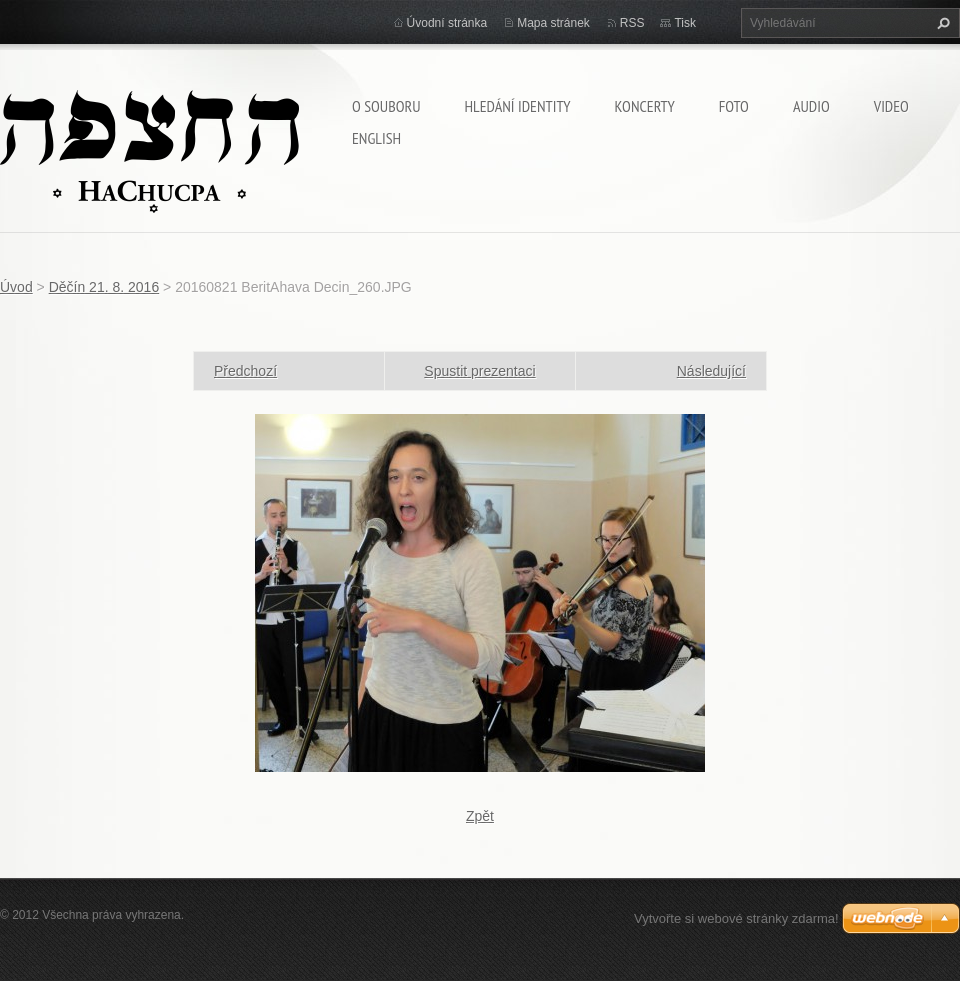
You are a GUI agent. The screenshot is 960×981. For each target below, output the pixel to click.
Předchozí (245, 371)
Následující (711, 371)
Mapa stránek (553, 23)
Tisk (685, 23)
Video (891, 106)
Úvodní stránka (447, 23)
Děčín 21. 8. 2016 (104, 287)
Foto (734, 106)
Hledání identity (517, 106)
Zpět (480, 816)
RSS (632, 23)
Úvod (16, 287)
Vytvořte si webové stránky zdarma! (736, 918)
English (376, 138)
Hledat (941, 23)
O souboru (386, 106)
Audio (811, 106)
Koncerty (645, 106)
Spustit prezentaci (479, 371)
